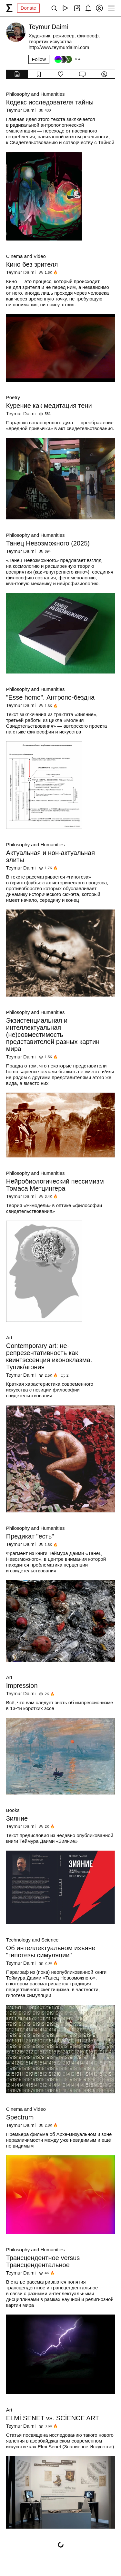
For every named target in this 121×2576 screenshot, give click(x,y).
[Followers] (67, 59)
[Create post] (76, 8)
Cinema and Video (26, 256)
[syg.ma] (9, 8)
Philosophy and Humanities (35, 94)
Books (13, 1810)
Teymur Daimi (21, 110)
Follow (39, 59)
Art (9, 1337)
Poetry (13, 397)
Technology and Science (32, 1939)
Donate (28, 8)
